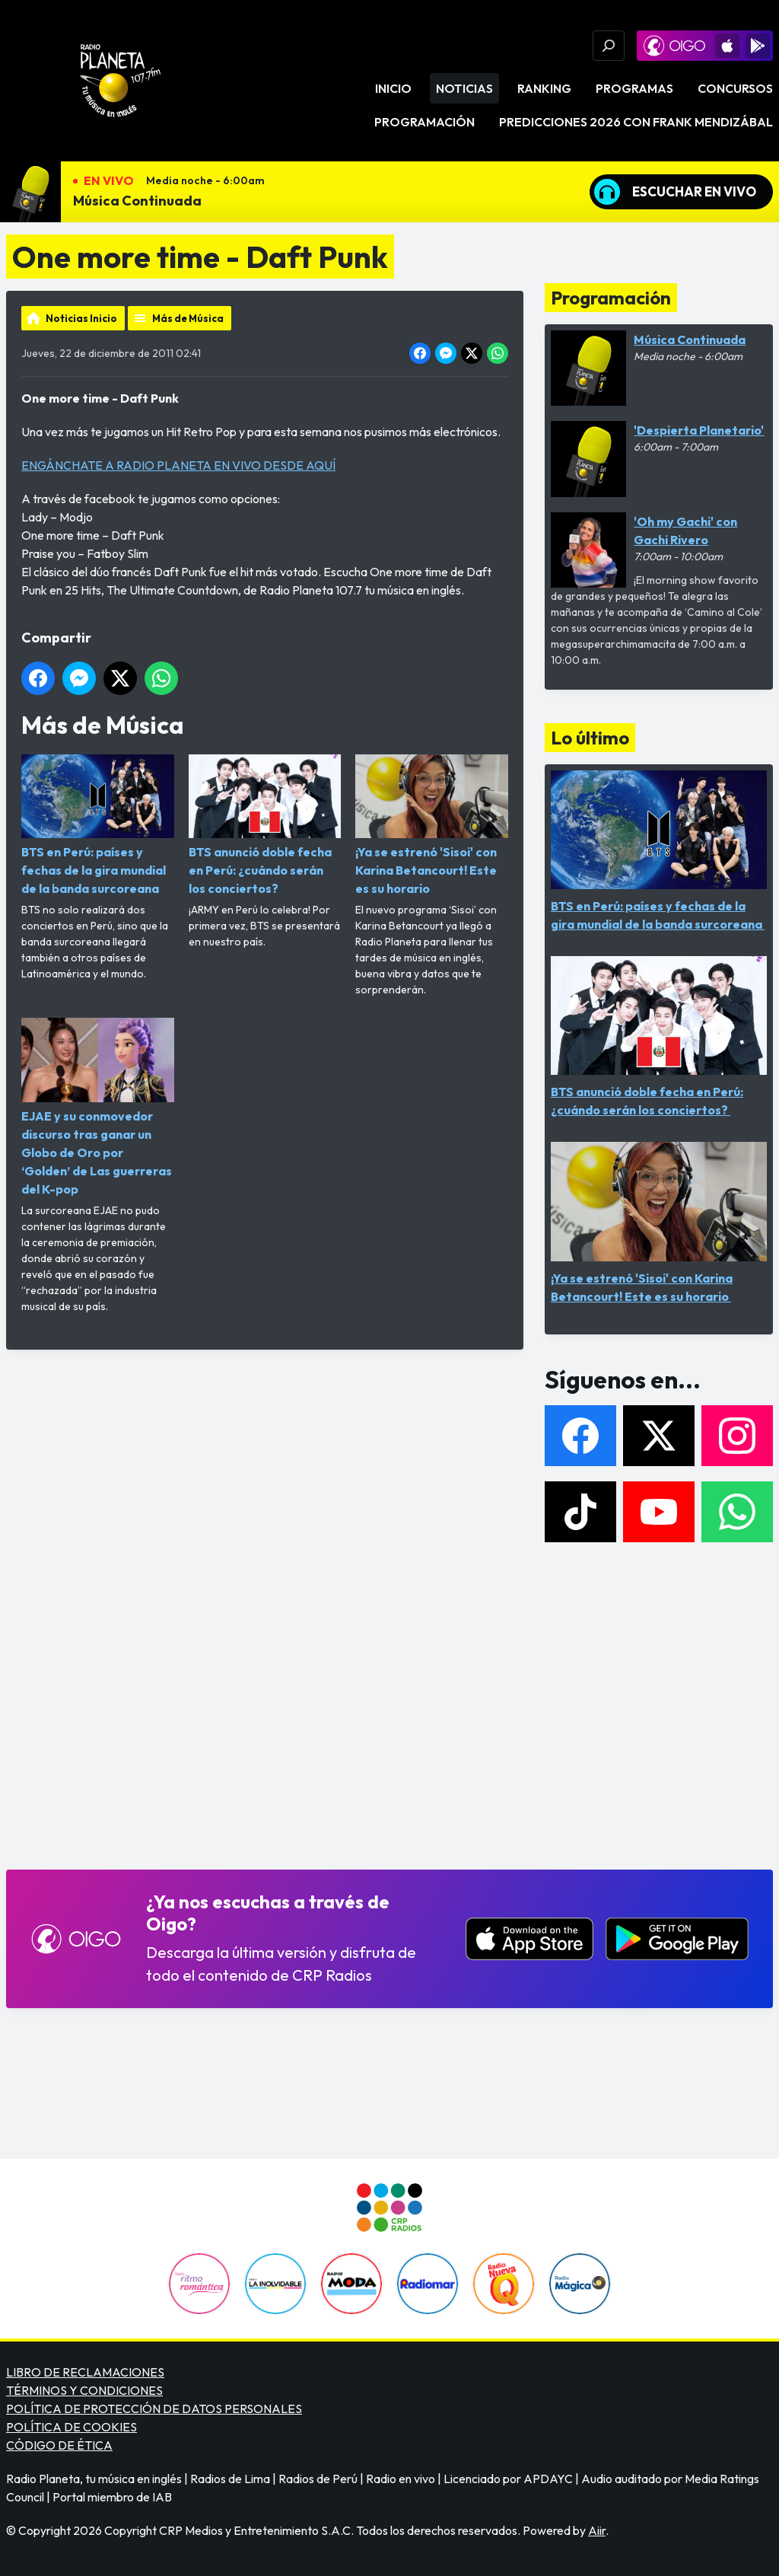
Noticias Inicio (81, 318)
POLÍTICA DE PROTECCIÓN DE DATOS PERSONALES (154, 2408)
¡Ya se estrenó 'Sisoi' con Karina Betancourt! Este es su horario (431, 825)
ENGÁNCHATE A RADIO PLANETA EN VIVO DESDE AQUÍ (178, 465)
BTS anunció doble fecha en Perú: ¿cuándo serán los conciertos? (265, 825)
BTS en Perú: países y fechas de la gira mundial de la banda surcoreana (97, 825)
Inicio (393, 88)
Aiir (597, 2530)
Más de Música (188, 318)
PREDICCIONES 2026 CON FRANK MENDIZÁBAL (636, 121)
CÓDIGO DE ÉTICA (59, 2445)
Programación (424, 121)
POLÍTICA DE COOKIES (71, 2426)
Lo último (590, 737)
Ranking (544, 88)
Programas (634, 88)
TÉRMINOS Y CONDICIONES (84, 2390)
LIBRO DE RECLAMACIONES (85, 2372)
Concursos (735, 88)
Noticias (464, 88)
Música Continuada (137, 200)
